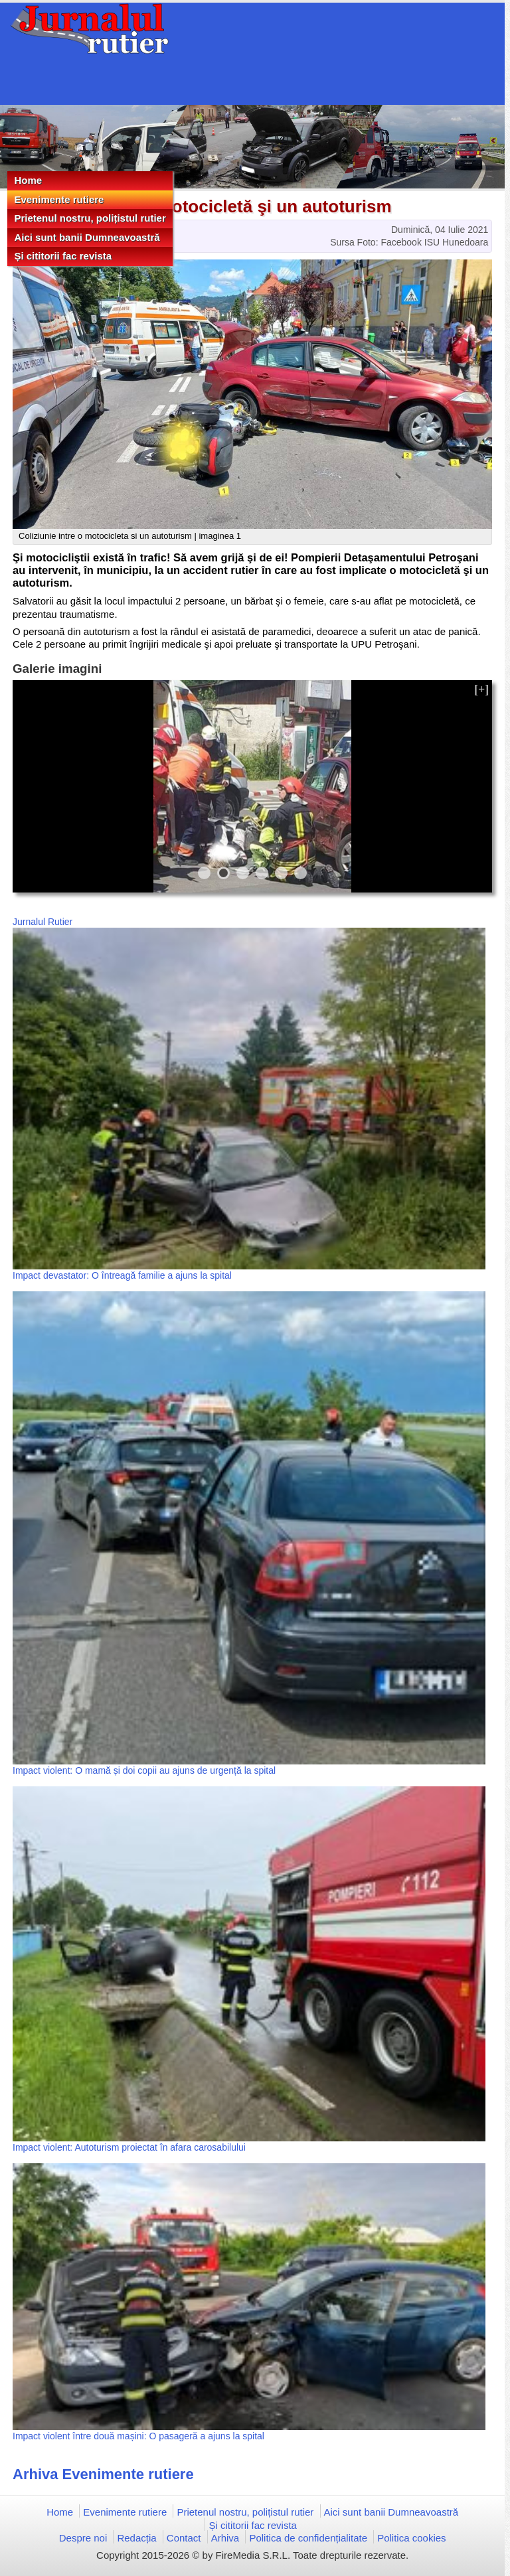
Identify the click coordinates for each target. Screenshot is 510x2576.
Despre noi (83, 2537)
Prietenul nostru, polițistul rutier (89, 218)
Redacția (136, 2537)
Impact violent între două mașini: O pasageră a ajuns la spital (138, 2436)
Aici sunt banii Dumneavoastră (86, 237)
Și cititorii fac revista (63, 255)
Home (28, 180)
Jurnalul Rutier (42, 921)
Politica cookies (411, 2537)
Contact (184, 2537)
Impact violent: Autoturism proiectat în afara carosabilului (129, 2147)
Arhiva (225, 2537)
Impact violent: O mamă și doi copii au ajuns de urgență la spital (144, 1770)
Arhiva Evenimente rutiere (103, 2474)
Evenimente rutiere (59, 199)
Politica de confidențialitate (308, 2537)
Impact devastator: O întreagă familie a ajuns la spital (122, 1275)
